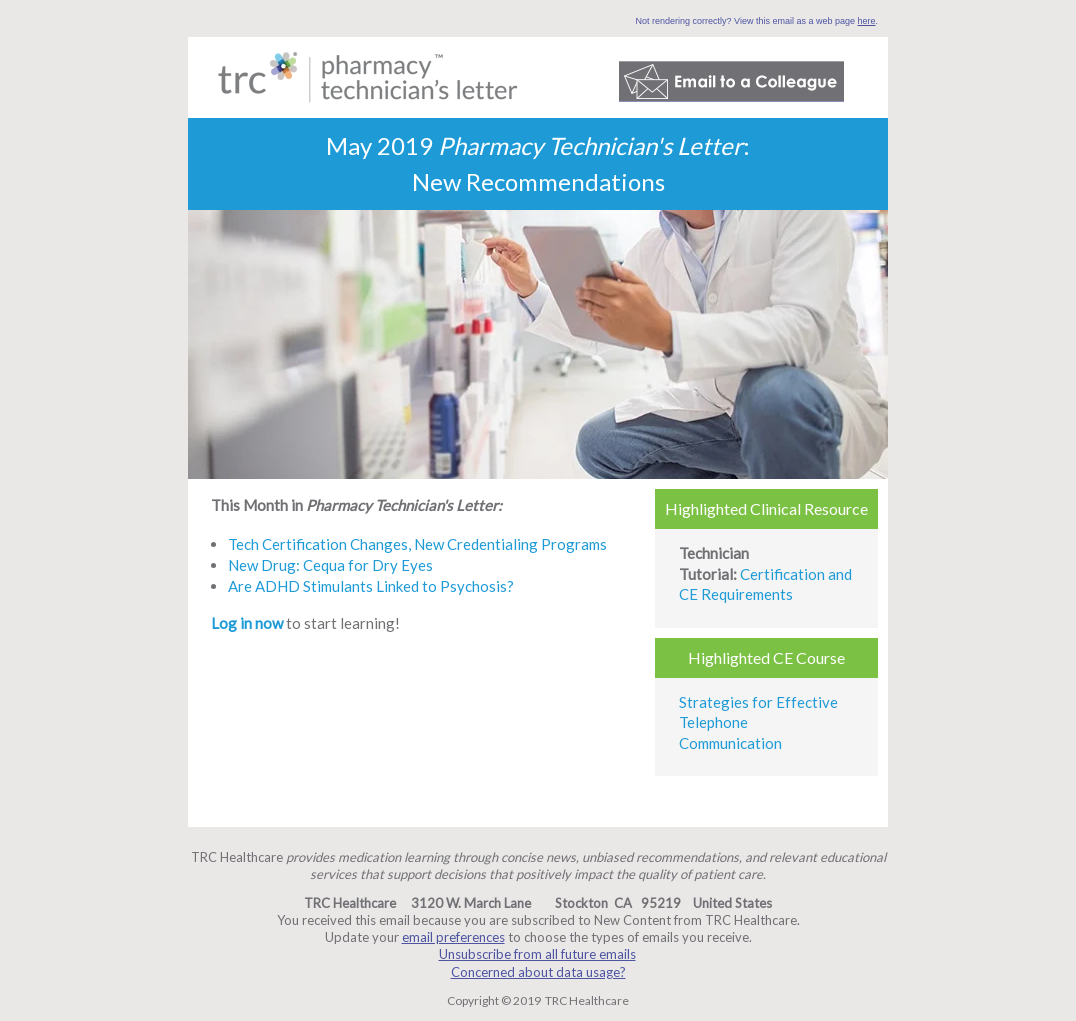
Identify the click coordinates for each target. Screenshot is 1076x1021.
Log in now (247, 623)
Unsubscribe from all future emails (537, 954)
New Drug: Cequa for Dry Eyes (330, 565)
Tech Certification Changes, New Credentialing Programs (417, 544)
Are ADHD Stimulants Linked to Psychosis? (371, 586)
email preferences (453, 937)
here (866, 21)
